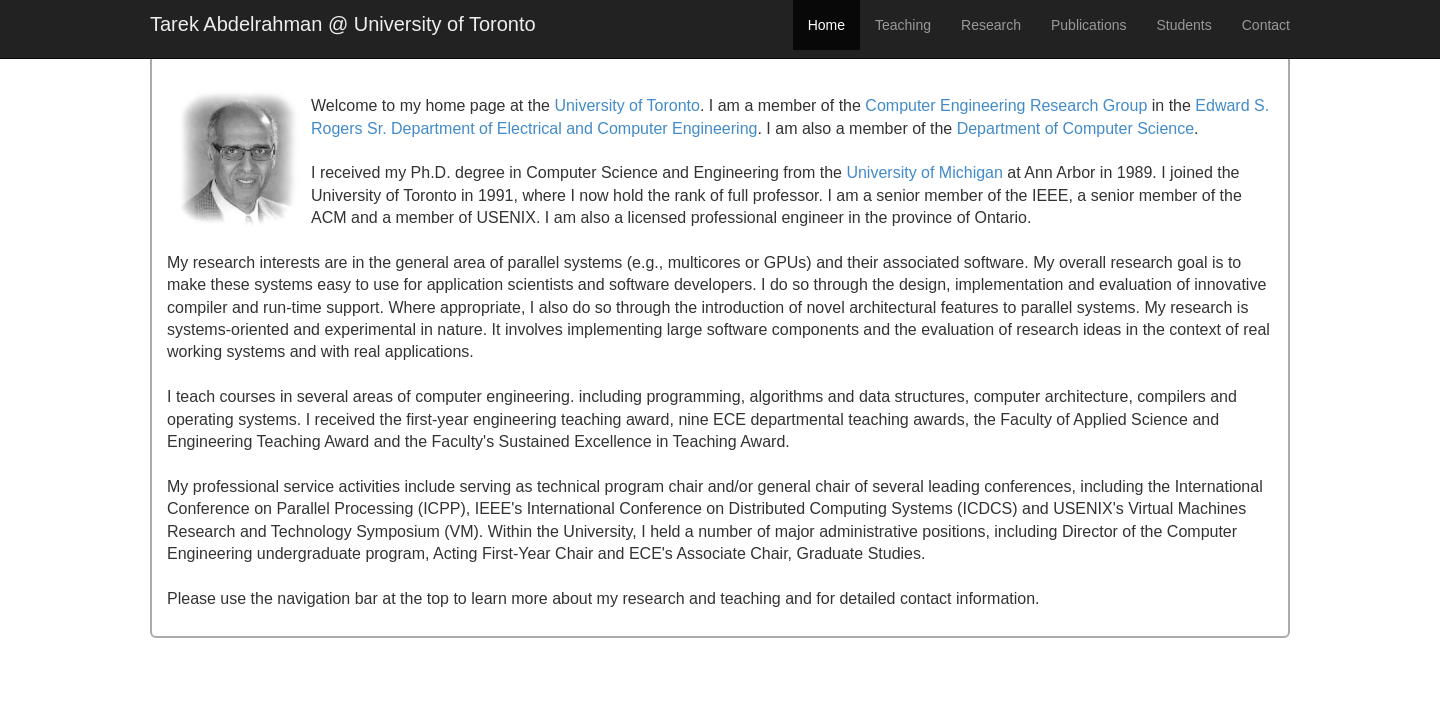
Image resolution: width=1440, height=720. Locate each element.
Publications (1089, 25)
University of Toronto (627, 105)
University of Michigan (924, 172)
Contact (1266, 25)
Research (991, 25)
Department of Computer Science (1075, 128)
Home (826, 25)
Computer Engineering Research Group (1006, 105)
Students (1183, 25)
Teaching (903, 25)
